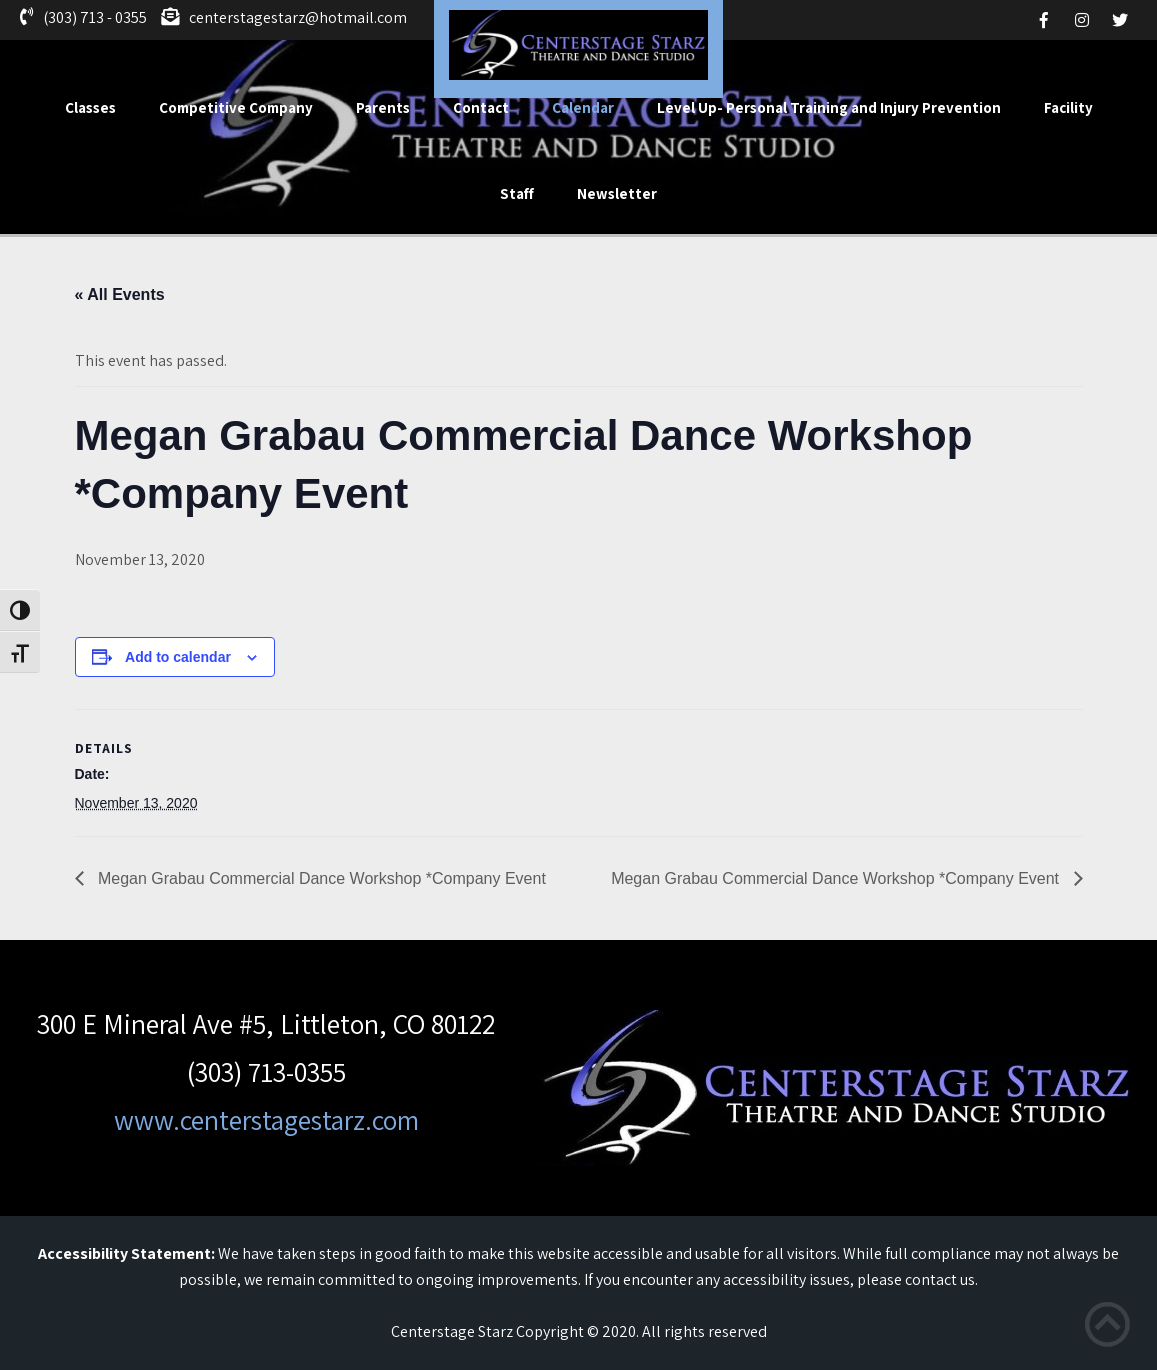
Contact (481, 107)
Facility (1068, 107)
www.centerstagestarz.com (266, 1119)
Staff (517, 193)
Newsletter (617, 193)
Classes (90, 107)
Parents (383, 107)
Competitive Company (236, 107)
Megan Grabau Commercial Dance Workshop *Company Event (320, 878)
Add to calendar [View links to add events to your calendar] (178, 657)
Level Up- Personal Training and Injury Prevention (829, 107)
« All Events (120, 294)
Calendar (583, 107)
